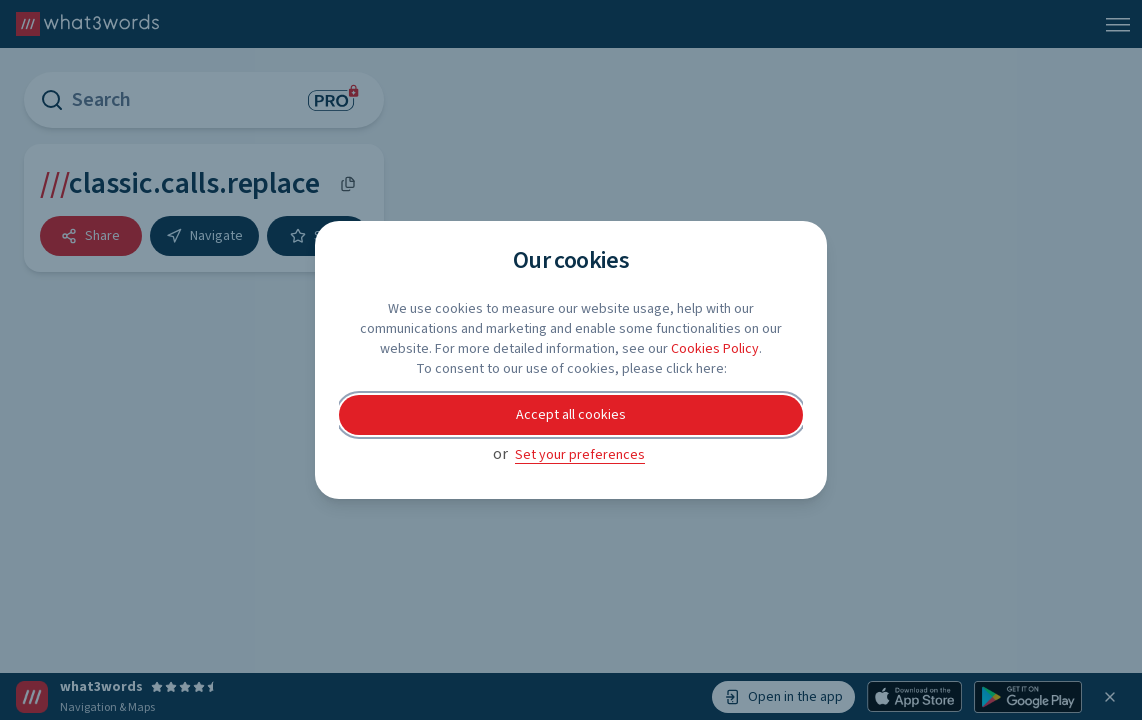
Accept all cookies (571, 415)
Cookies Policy (715, 349)
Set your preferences (580, 455)
